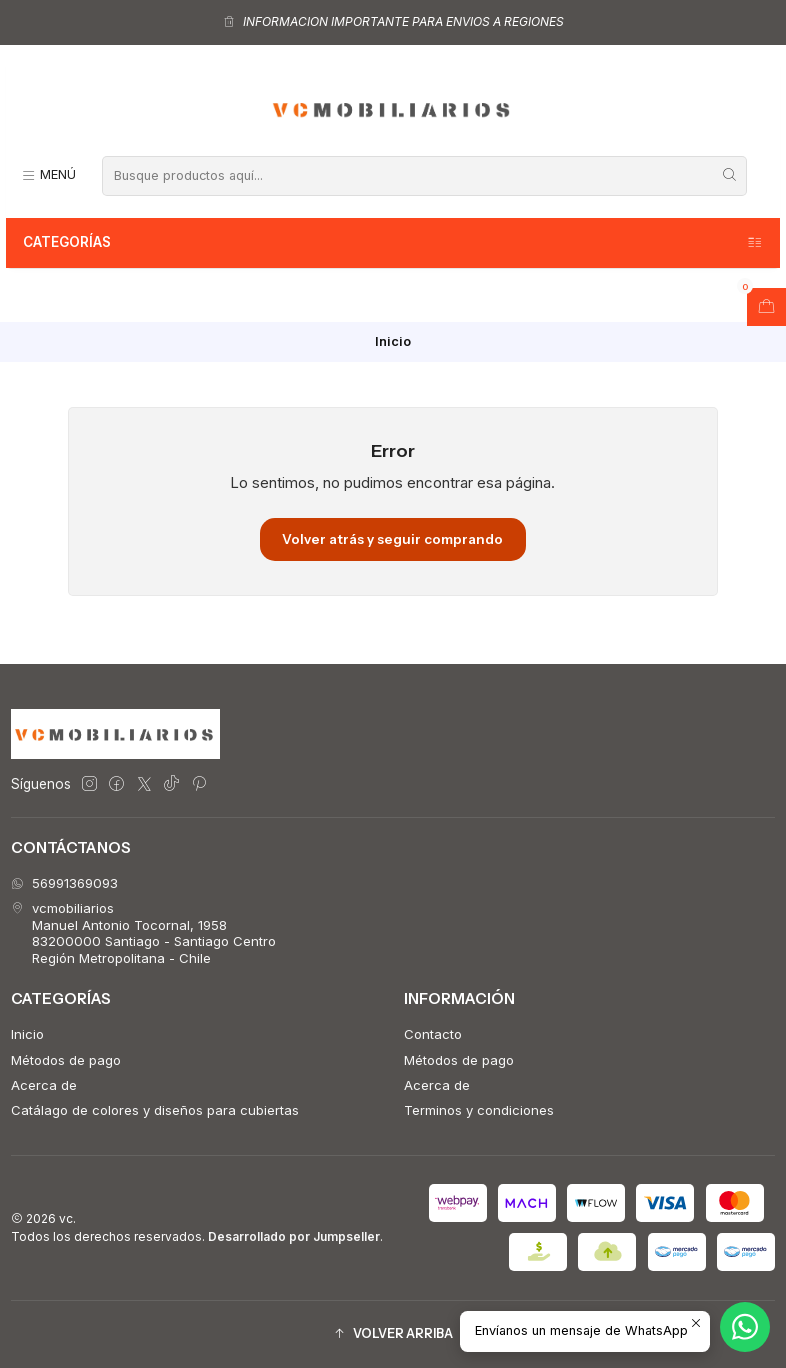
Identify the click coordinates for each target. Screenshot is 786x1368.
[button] (393, 1334)
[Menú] (48, 175)
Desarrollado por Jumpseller (294, 1236)
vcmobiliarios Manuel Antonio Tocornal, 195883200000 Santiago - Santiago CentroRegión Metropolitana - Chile (143, 932)
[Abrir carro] (766, 307)
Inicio (27, 1034)
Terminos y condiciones (479, 1110)
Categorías (393, 243)
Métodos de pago (66, 1060)
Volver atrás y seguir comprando (392, 539)
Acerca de (44, 1085)
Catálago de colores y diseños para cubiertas (155, 1110)
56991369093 (64, 883)
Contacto (433, 1034)
